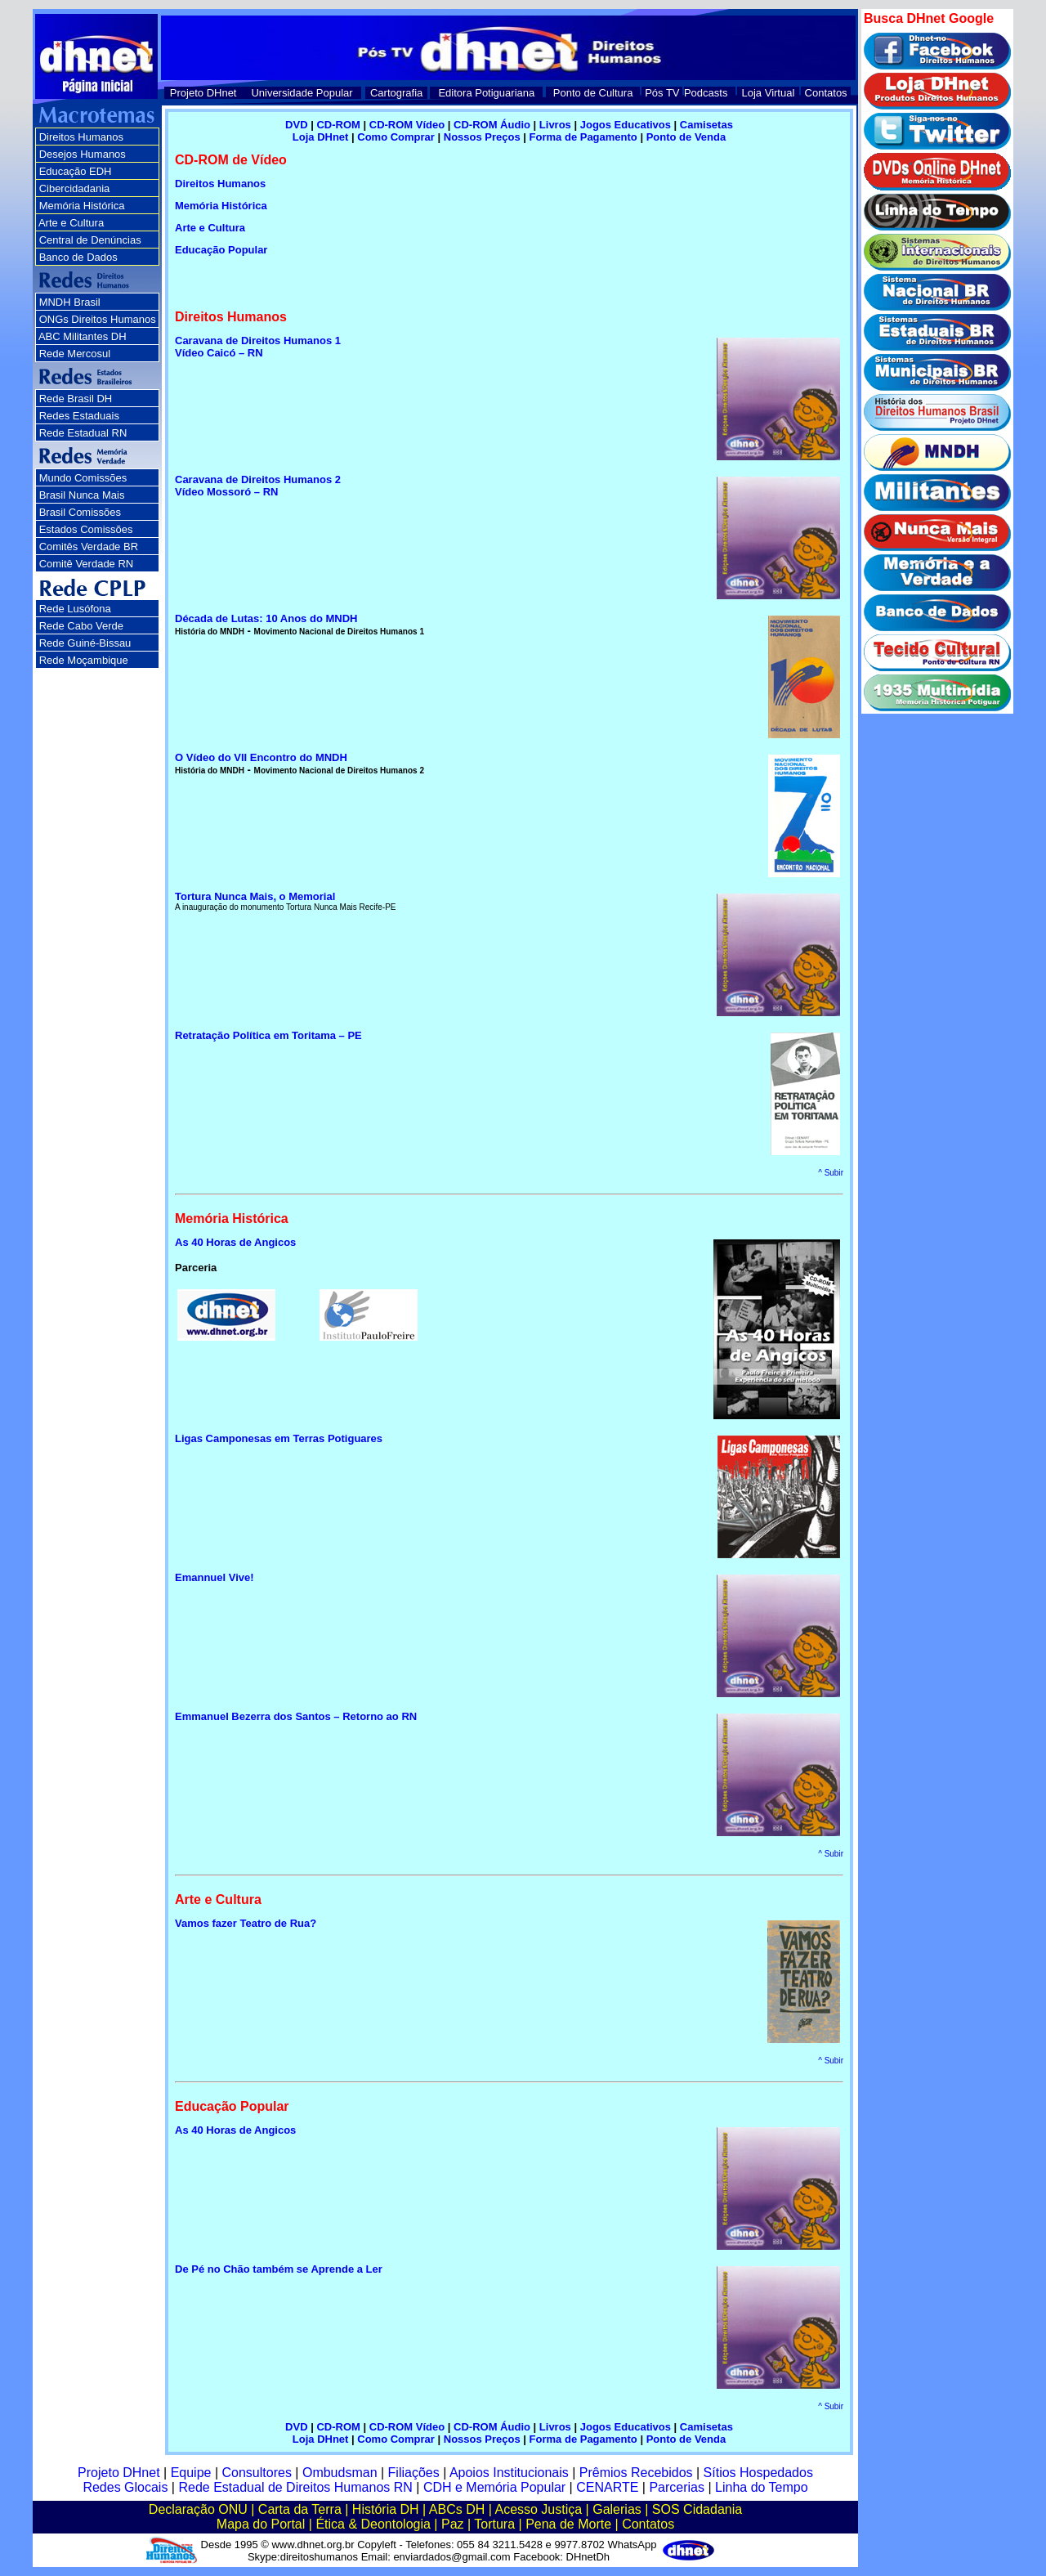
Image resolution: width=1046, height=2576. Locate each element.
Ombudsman (340, 2473)
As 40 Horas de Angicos (235, 2130)
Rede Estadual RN (83, 433)
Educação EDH (75, 171)
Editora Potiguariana (486, 93)
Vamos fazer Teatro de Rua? (245, 1923)
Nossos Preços (482, 137)
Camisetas (706, 125)
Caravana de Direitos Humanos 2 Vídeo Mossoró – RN (258, 485)
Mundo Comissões (83, 478)
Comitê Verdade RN (86, 564)
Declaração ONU (198, 2509)
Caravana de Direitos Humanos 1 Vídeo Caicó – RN (258, 346)
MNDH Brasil (70, 302)
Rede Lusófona (75, 609)
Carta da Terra (300, 2509)
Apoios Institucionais (509, 2473)
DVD (296, 125)
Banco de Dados (78, 257)
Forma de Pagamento (583, 137)
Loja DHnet (322, 137)
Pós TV (662, 93)
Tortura (494, 2524)
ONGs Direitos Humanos (97, 319)
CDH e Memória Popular (494, 2487)
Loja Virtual (768, 93)
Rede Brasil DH (76, 398)
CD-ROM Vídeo (407, 125)
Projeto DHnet (203, 93)
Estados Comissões (86, 529)
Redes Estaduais (79, 416)
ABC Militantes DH (82, 336)
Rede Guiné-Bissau (85, 643)
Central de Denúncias (90, 240)
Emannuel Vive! (214, 1577)
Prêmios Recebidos (636, 2473)
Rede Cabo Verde (81, 626)
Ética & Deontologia (373, 2524)
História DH (385, 2509)
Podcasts (705, 93)
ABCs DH (457, 2509)
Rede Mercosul (74, 353)
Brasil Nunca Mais (82, 495)
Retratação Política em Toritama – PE (268, 1035)
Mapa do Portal (261, 2524)
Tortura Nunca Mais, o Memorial (255, 896)
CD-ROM (338, 125)
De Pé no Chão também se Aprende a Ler (278, 2269)
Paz (452, 2524)
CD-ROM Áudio (492, 125)
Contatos (826, 93)
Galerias (616, 2509)
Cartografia (396, 93)
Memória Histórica (221, 205)
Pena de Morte (568, 2524)
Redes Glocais (125, 2487)
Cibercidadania (74, 188)
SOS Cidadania (697, 2509)
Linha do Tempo (761, 2487)
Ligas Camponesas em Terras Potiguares (278, 1438)
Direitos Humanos (81, 137)
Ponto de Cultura (593, 93)
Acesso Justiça (538, 2509)
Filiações (414, 2473)
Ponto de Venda (686, 137)
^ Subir (830, 1172)
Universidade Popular (301, 93)
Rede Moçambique (83, 660)
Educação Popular (221, 250)
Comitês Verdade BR (88, 546)
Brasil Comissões (80, 512)
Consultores (257, 2473)
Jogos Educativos (627, 125)
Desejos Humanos (82, 154)
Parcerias (676, 2487)
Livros (555, 125)
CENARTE (607, 2487)
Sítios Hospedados (758, 2473)
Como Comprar (396, 137)
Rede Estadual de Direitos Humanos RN (295, 2487)
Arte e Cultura (71, 223)
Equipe (191, 2473)
